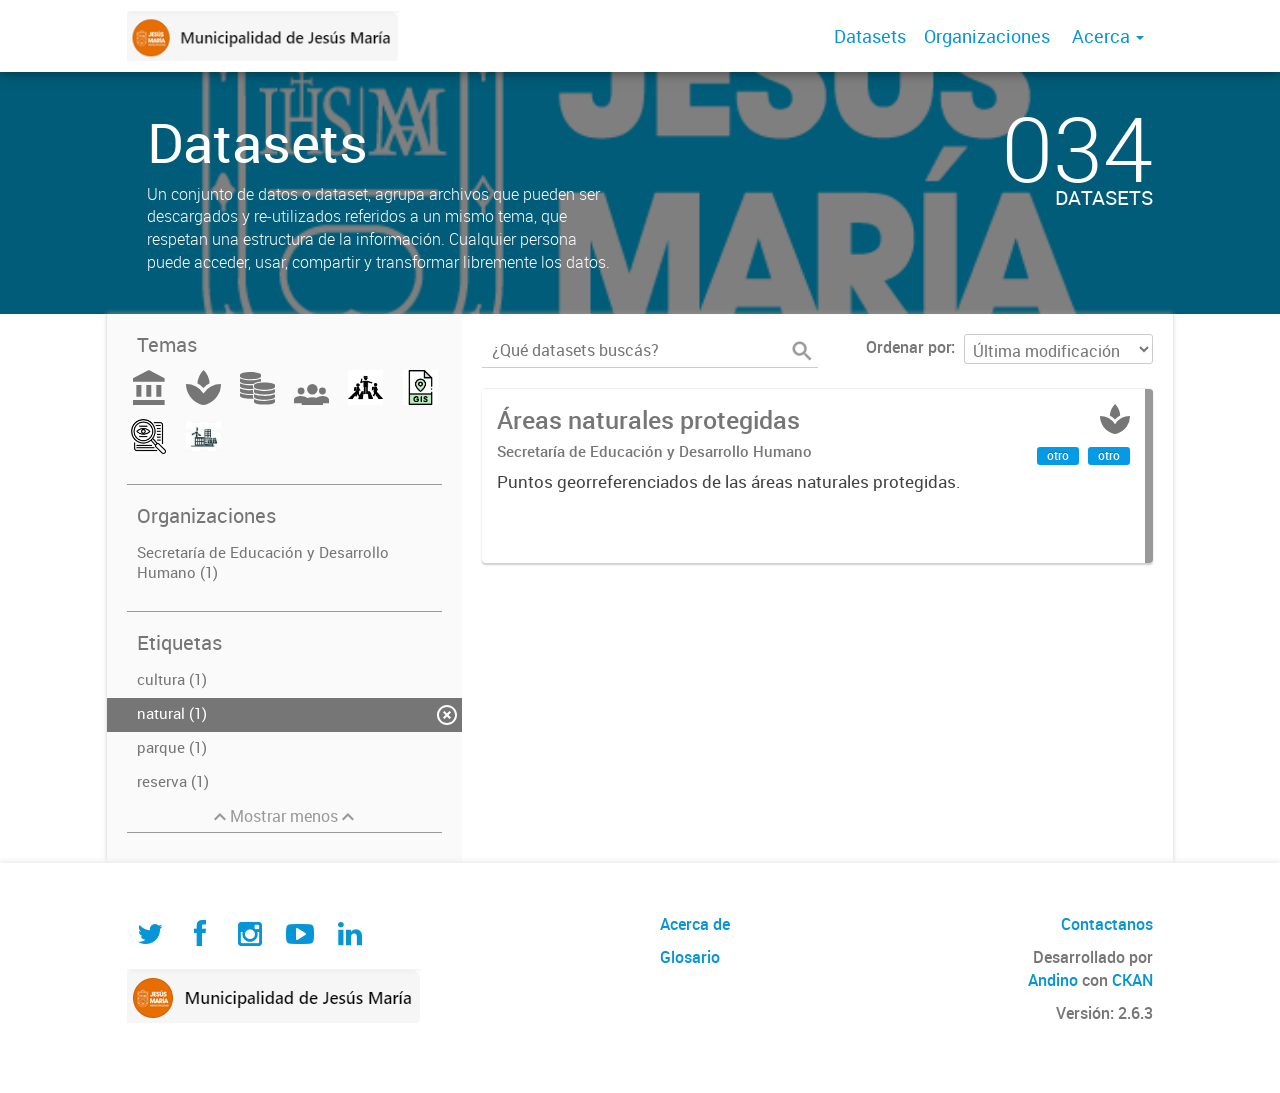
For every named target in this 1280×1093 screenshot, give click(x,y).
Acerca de (695, 924)
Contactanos (1107, 924)
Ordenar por (908, 347)
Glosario (690, 957)
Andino (1053, 980)
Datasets (870, 36)
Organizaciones (987, 36)
